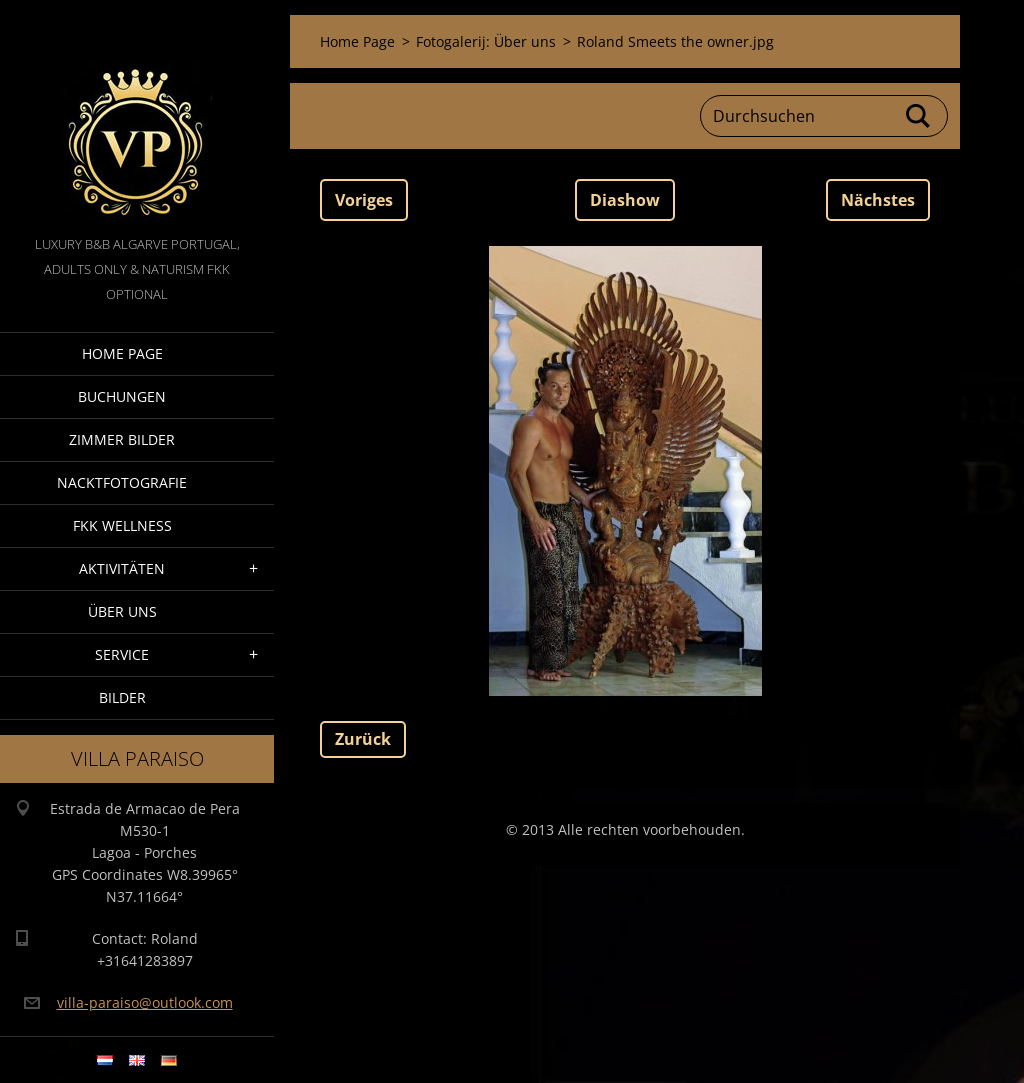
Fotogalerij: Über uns (486, 41)
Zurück (363, 739)
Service (122, 654)
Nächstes (878, 200)
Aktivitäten (122, 568)
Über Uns (122, 611)
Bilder (122, 697)
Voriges (364, 200)
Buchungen (122, 396)
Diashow (625, 200)
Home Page (122, 353)
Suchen (919, 116)
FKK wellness (122, 525)
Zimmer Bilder (122, 439)
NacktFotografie (122, 482)
